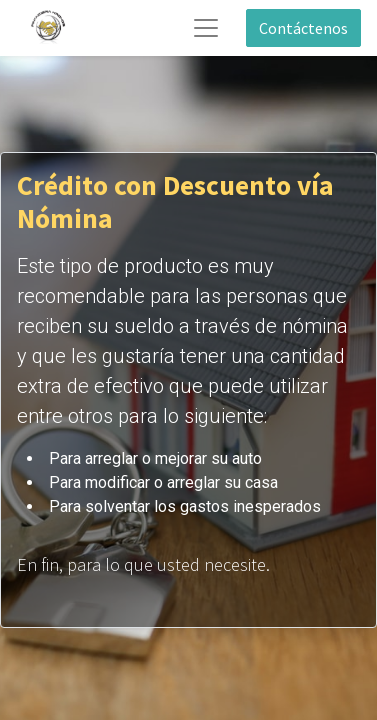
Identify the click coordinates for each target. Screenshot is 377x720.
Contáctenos (303, 28)
